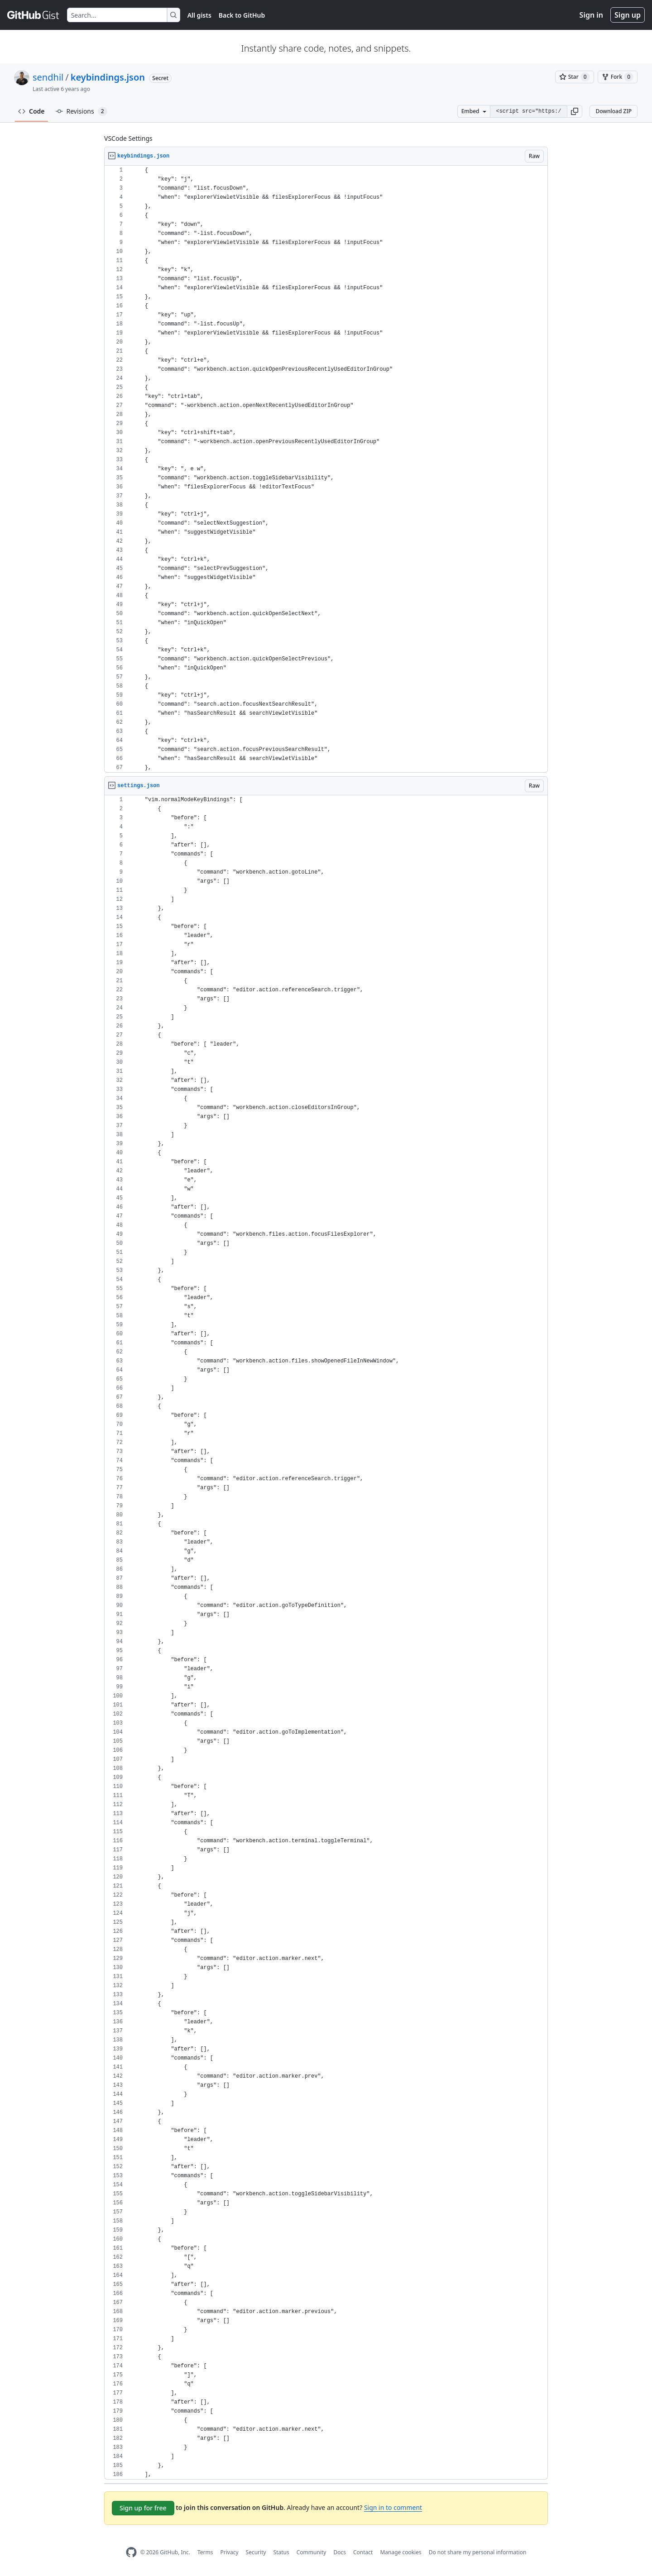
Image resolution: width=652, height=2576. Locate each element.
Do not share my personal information (478, 2552)
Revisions (81, 111)
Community (311, 2552)
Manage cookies (400, 2552)
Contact (363, 2552)
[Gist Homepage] (33, 15)
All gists (199, 15)
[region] (326, 469)
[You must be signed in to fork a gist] (618, 77)
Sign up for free (143, 2508)
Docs (339, 2552)
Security (256, 2552)
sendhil (48, 77)
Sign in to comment (393, 2507)
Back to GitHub (242, 15)
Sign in (591, 15)
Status (281, 2552)
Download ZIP (613, 111)
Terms (205, 2552)
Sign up (627, 15)
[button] (574, 111)
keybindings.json (108, 77)
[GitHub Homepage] (131, 2552)
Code (31, 111)
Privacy (230, 2552)
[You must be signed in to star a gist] (574, 77)
